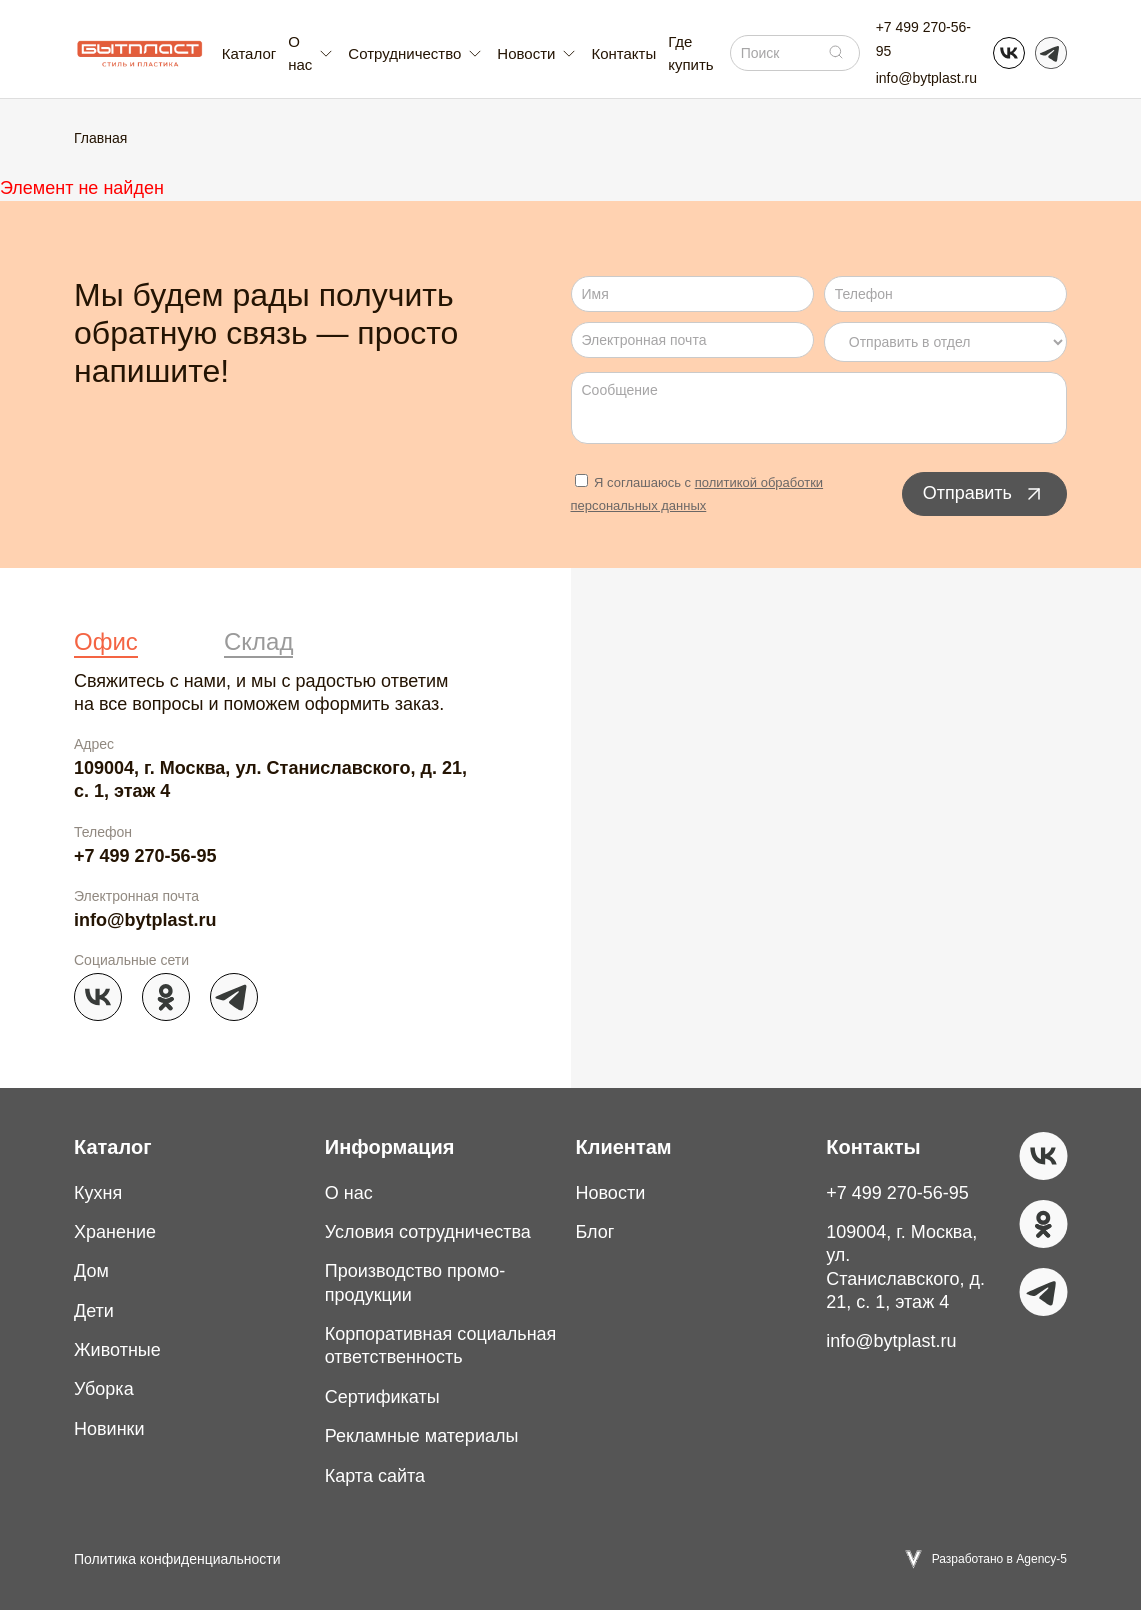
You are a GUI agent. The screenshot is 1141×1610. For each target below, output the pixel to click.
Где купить (690, 53)
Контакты (623, 53)
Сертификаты (382, 1397)
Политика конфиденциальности (177, 1559)
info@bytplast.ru (926, 78)
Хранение (115, 1232)
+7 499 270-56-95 (923, 38)
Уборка (104, 1389)
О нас (349, 1193)
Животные (117, 1350)
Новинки (109, 1429)
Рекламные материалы (422, 1436)
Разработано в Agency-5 (999, 1559)
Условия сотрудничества (428, 1232)
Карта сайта (375, 1476)
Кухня (98, 1193)
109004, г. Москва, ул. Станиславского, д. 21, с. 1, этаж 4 (270, 779)
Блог (595, 1232)
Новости (611, 1193)
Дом (91, 1271)
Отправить (984, 494)
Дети (94, 1311)
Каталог (249, 53)
